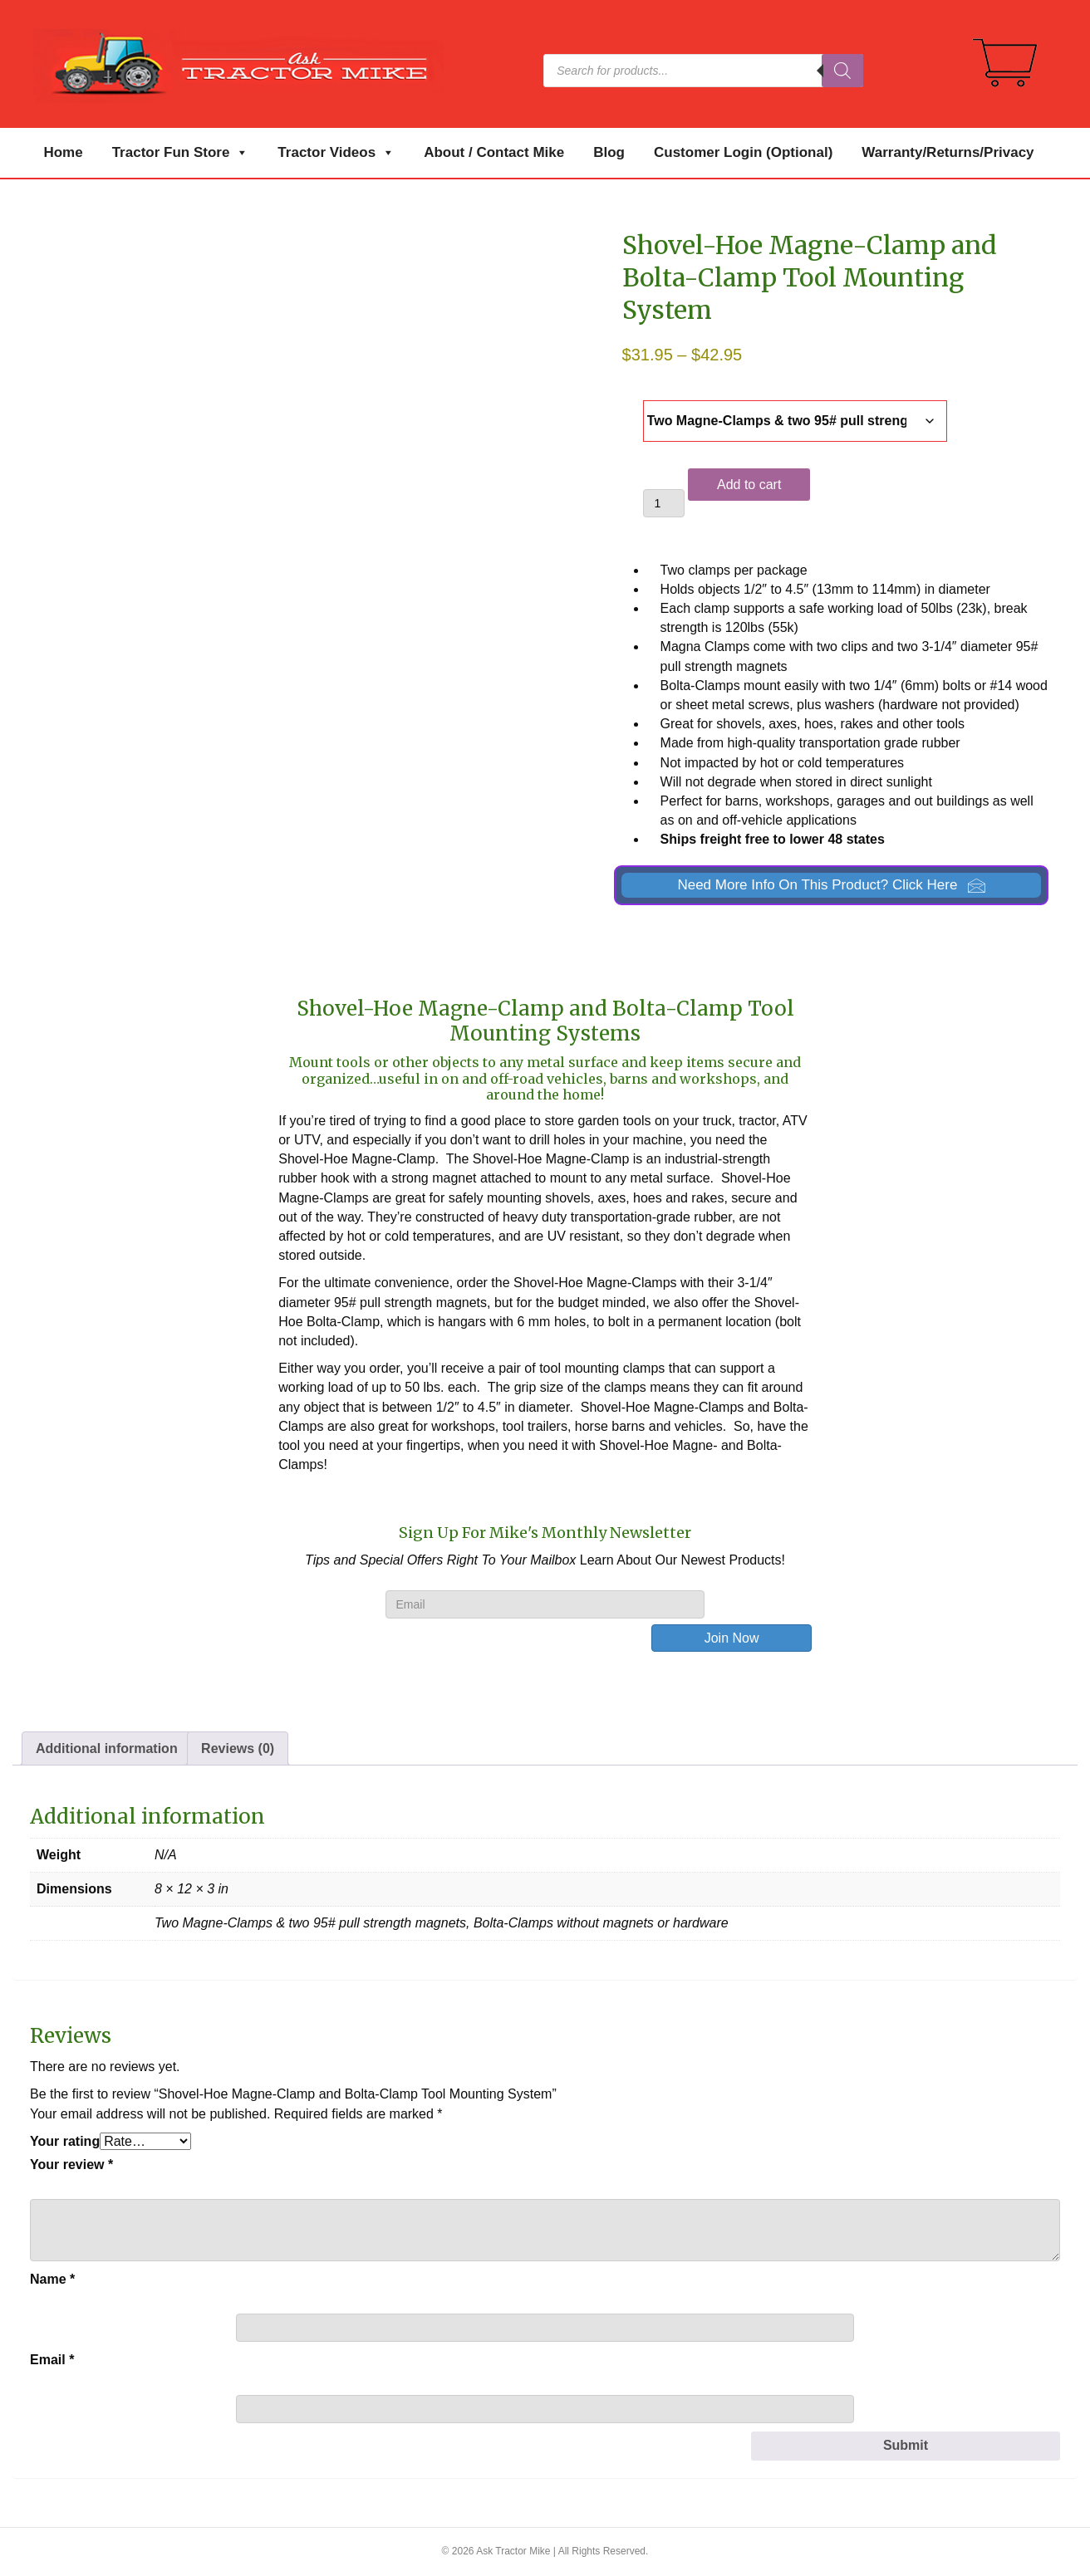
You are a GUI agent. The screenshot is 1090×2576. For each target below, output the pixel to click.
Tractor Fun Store (180, 153)
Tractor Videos (336, 153)
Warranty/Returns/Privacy (948, 152)
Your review (71, 2164)
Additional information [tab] (107, 1748)
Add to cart (749, 484)
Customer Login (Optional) (743, 152)
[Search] (842, 70)
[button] (831, 886)
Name (52, 2279)
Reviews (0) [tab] (237, 1748)
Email (52, 2360)
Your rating (65, 2141)
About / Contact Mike (494, 152)
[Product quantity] (664, 503)
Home (62, 152)
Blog (609, 152)
